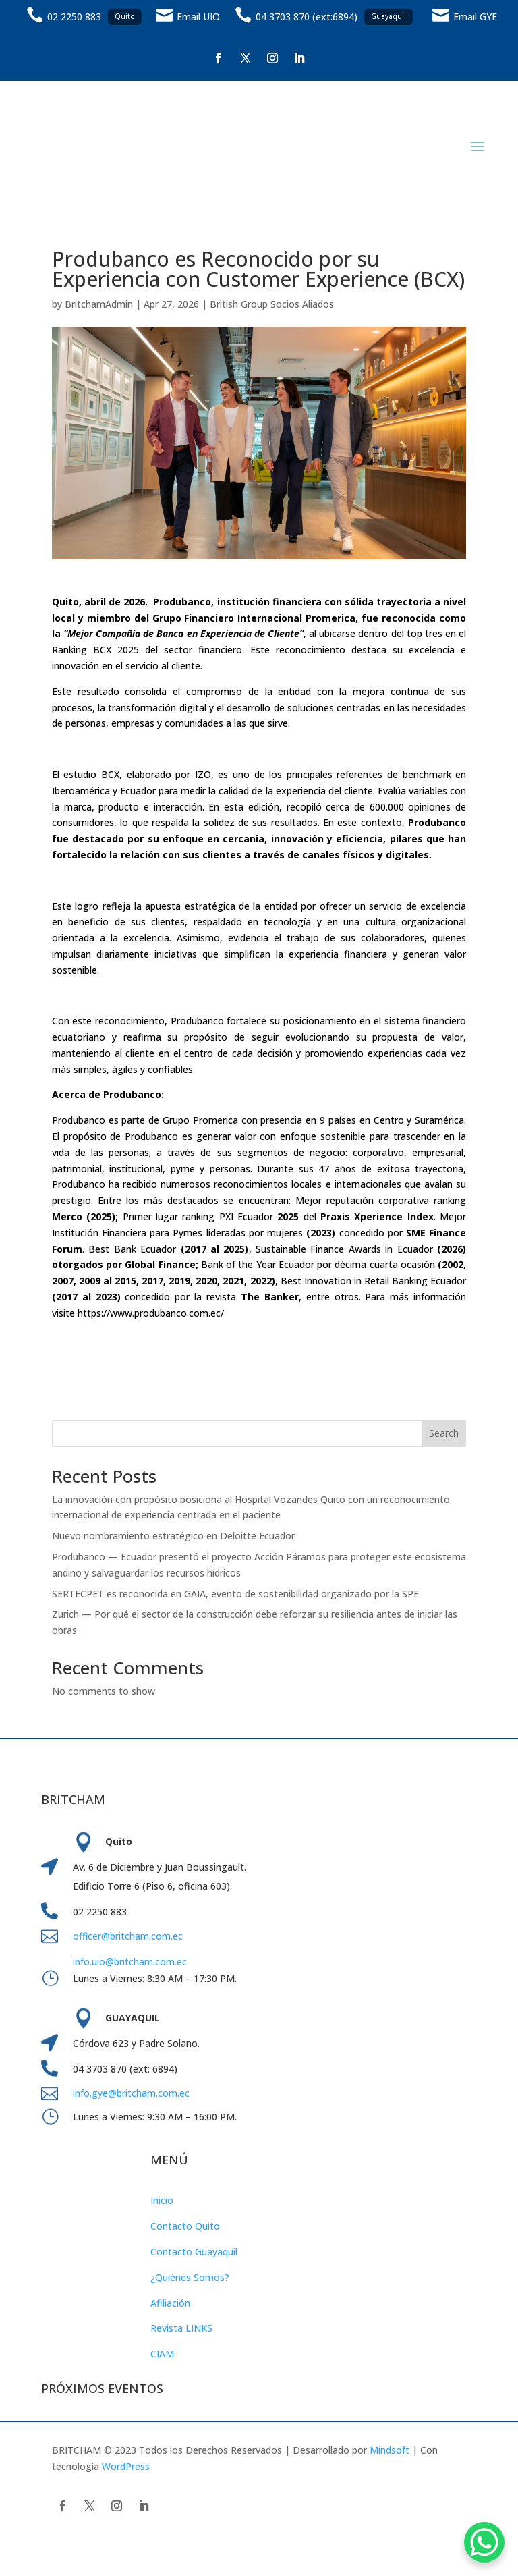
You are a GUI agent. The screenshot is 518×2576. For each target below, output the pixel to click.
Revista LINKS (181, 2328)
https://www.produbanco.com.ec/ (151, 1313)
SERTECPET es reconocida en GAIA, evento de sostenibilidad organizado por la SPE (235, 1593)
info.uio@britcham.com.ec (130, 1961)
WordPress (126, 2466)
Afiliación (170, 2303)
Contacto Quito (185, 2226)
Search (444, 1433)
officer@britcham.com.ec (128, 1935)
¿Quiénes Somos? (189, 2277)
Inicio (161, 2200)
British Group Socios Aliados (272, 304)
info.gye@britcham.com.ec (132, 2093)
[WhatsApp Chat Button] (484, 2542)
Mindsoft (389, 2450)
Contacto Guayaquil (193, 2251)
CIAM (162, 2353)
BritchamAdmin (99, 304)
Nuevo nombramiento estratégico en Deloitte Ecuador (173, 1535)
